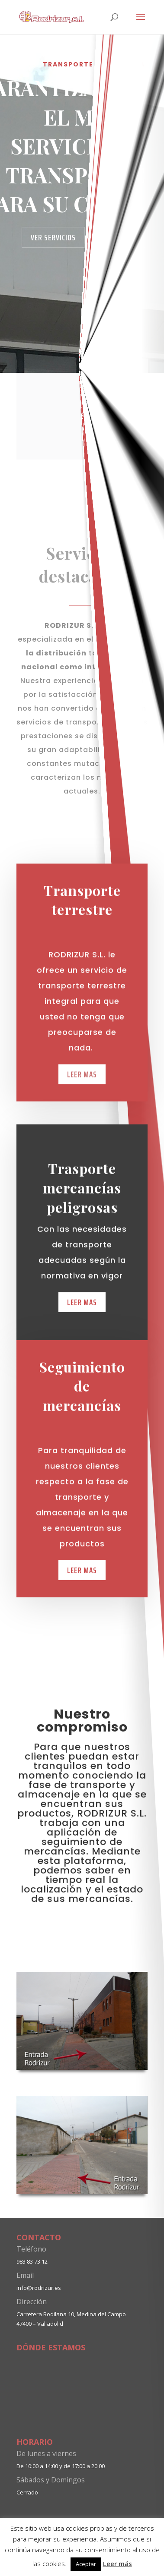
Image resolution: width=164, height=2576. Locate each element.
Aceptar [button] (86, 2564)
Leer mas (82, 1597)
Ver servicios (53, 237)
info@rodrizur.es (38, 2288)
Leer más (117, 2563)
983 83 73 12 (32, 2261)
